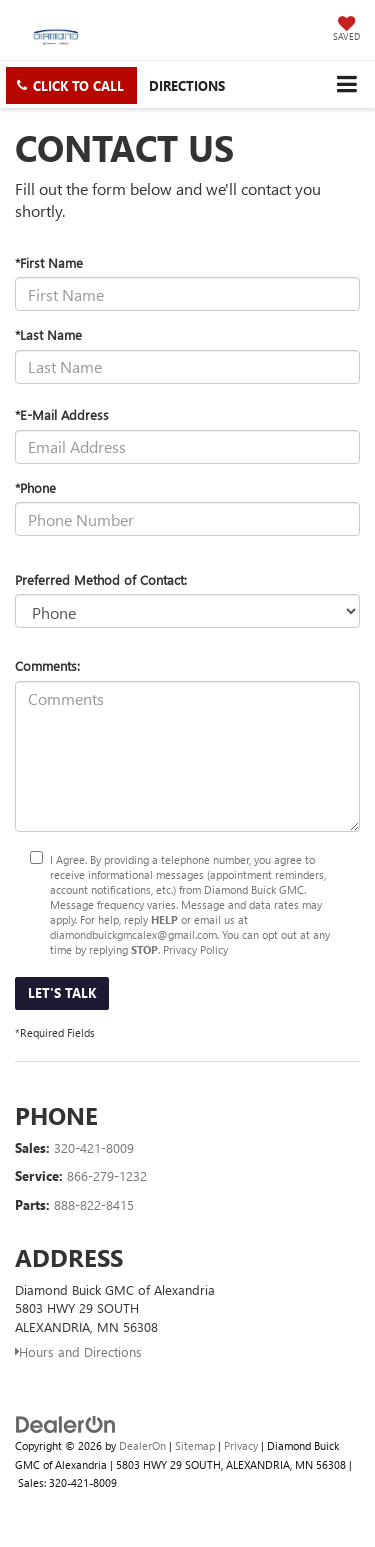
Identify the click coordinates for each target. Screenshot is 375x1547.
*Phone (35, 487)
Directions (187, 85)
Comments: (47, 665)
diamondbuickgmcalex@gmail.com (133, 934)
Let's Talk (62, 992)
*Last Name (48, 334)
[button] (71, 85)
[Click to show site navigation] (346, 84)
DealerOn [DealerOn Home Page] (142, 1445)
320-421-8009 (94, 1147)
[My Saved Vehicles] (346, 30)
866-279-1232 (107, 1175)
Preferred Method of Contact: (101, 579)
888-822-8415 (94, 1204)
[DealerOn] (66, 1423)
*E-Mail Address (62, 414)
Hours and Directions (78, 1351)
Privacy (241, 1445)
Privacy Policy (195, 949)
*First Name (49, 262)
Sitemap (195, 1445)
